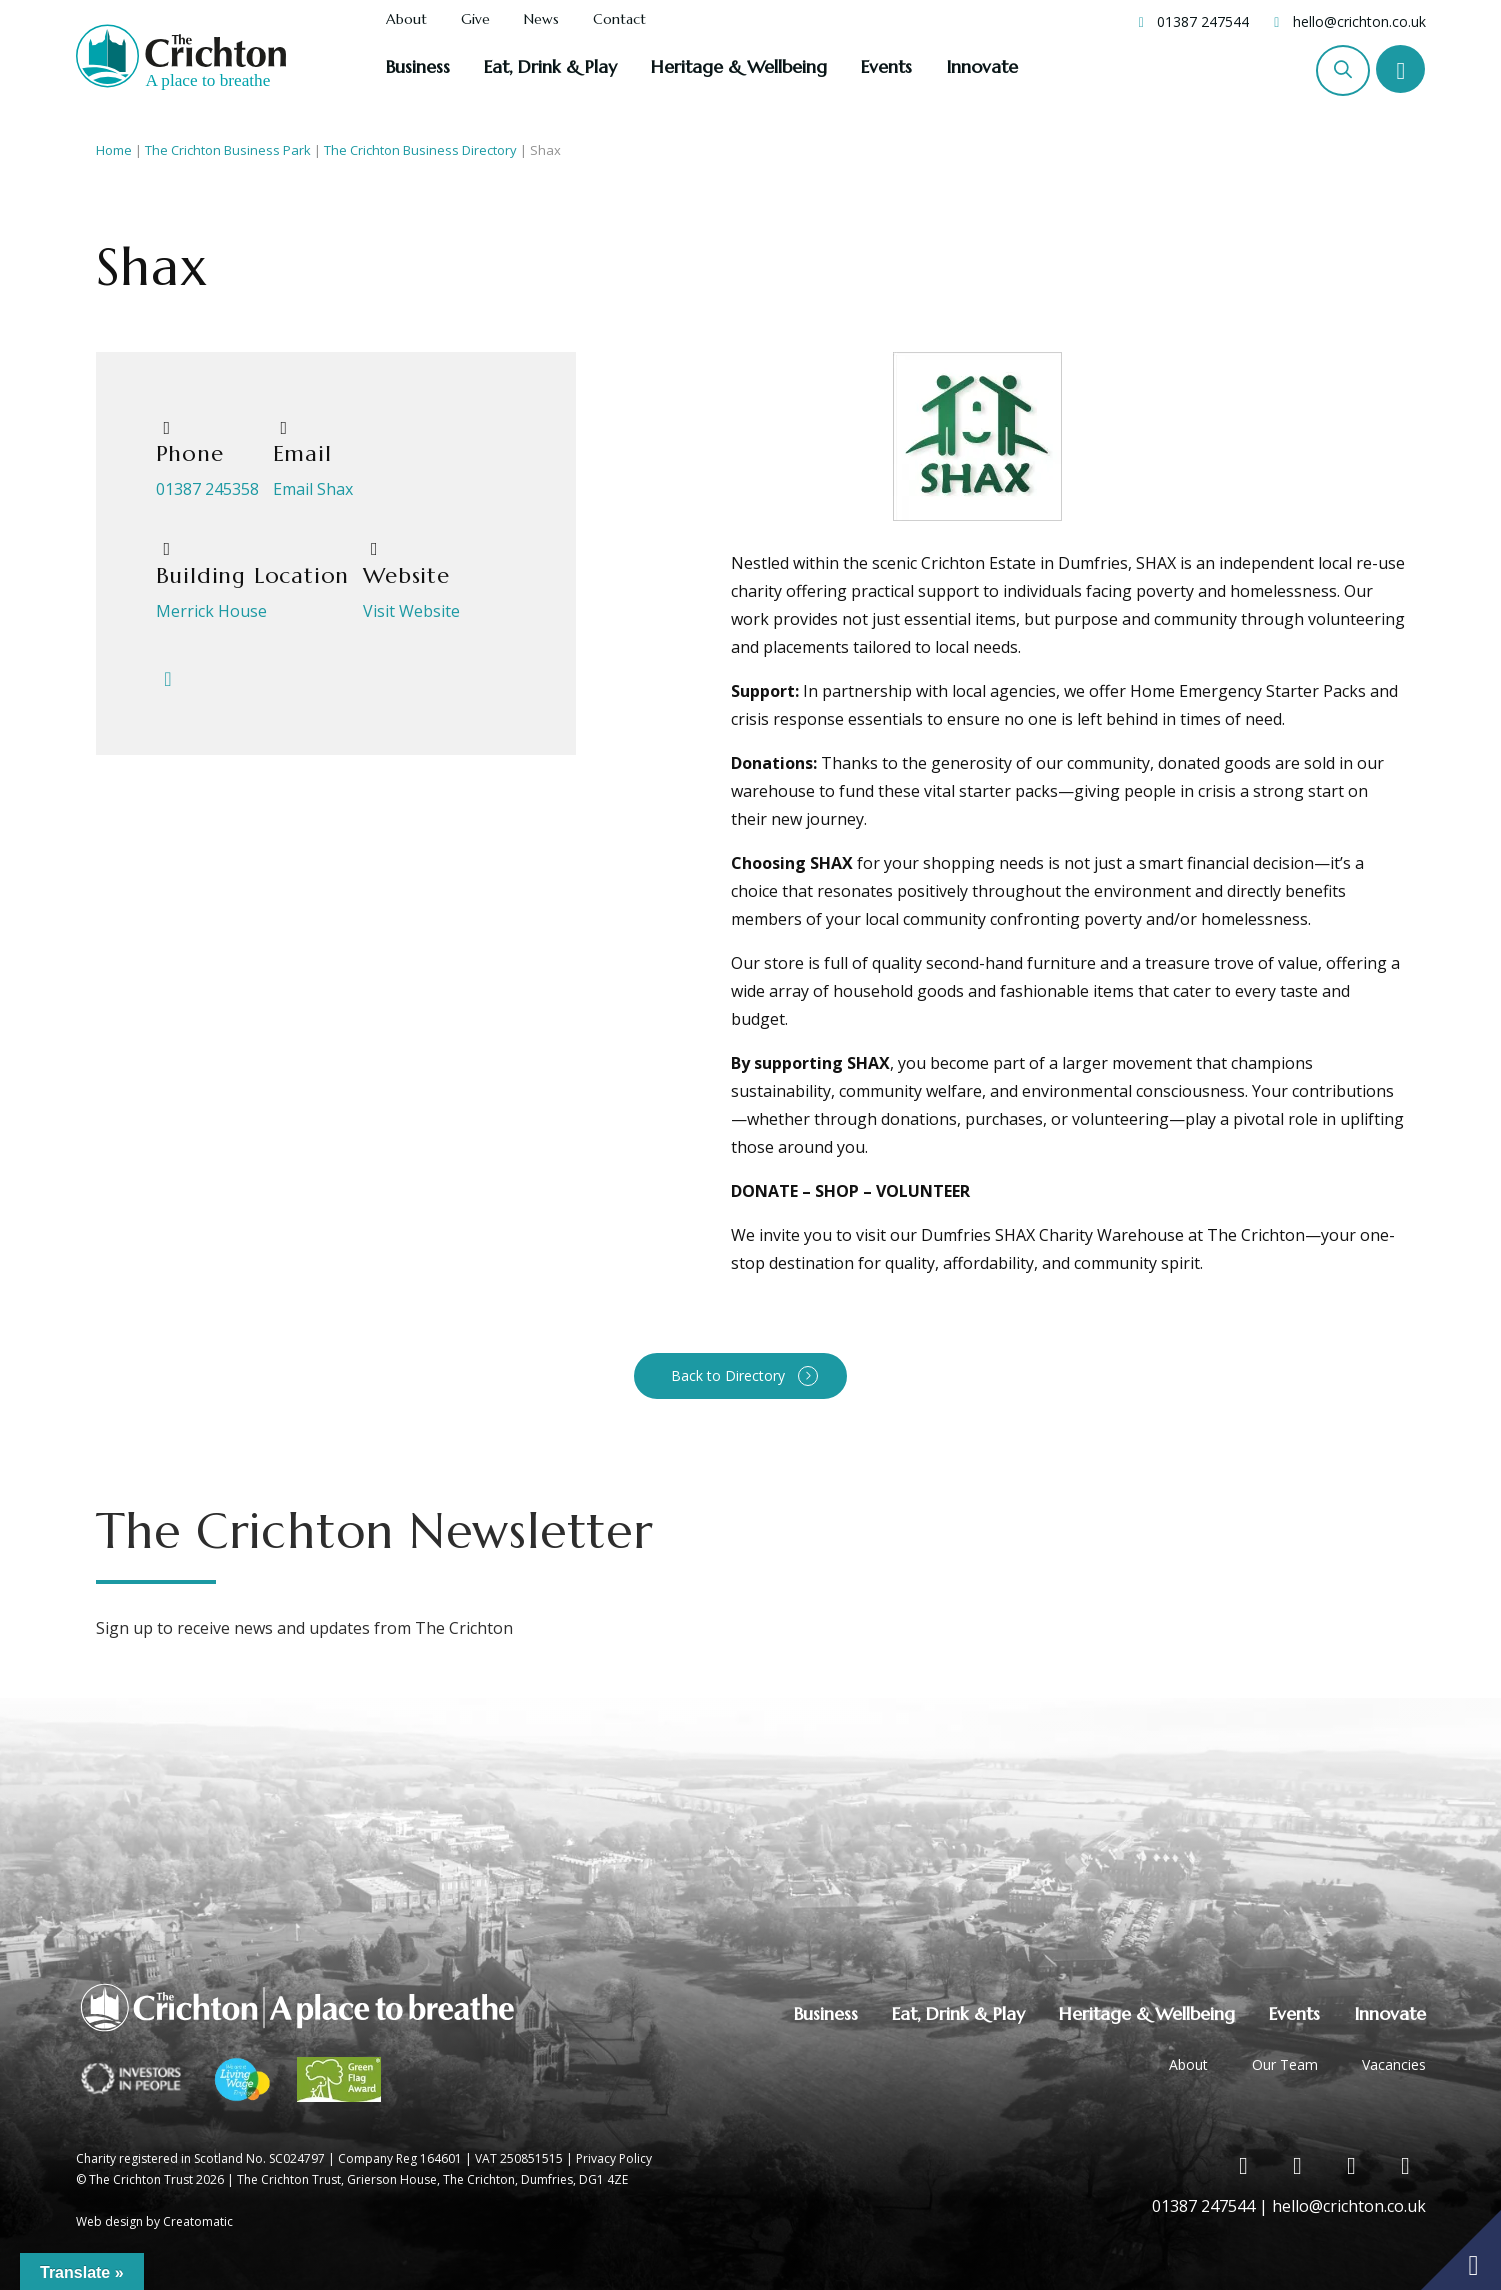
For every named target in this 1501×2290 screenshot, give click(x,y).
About (406, 20)
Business (418, 66)
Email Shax (313, 489)
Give (475, 20)
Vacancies (1394, 2064)
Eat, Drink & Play (550, 66)
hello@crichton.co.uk (1359, 21)
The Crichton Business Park (228, 150)
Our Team (1285, 2064)
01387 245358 (207, 489)
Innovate (982, 66)
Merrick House (211, 611)
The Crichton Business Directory (420, 150)
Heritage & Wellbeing (739, 66)
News (541, 20)
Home (114, 150)
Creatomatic (198, 2221)
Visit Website (411, 611)
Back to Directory (728, 1375)
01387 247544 (1203, 21)
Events (886, 66)
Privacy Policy (614, 2158)
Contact (619, 20)
